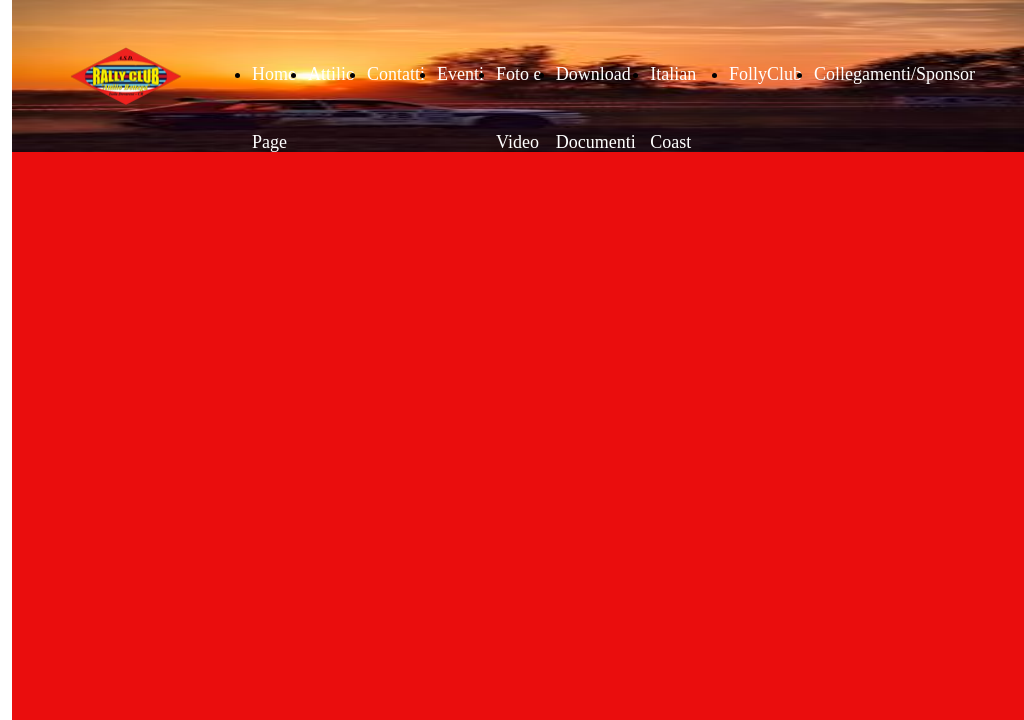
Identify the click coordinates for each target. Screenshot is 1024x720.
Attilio (331, 74)
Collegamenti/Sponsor (894, 74)
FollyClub (765, 74)
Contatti (396, 74)
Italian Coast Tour (673, 142)
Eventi (460, 74)
